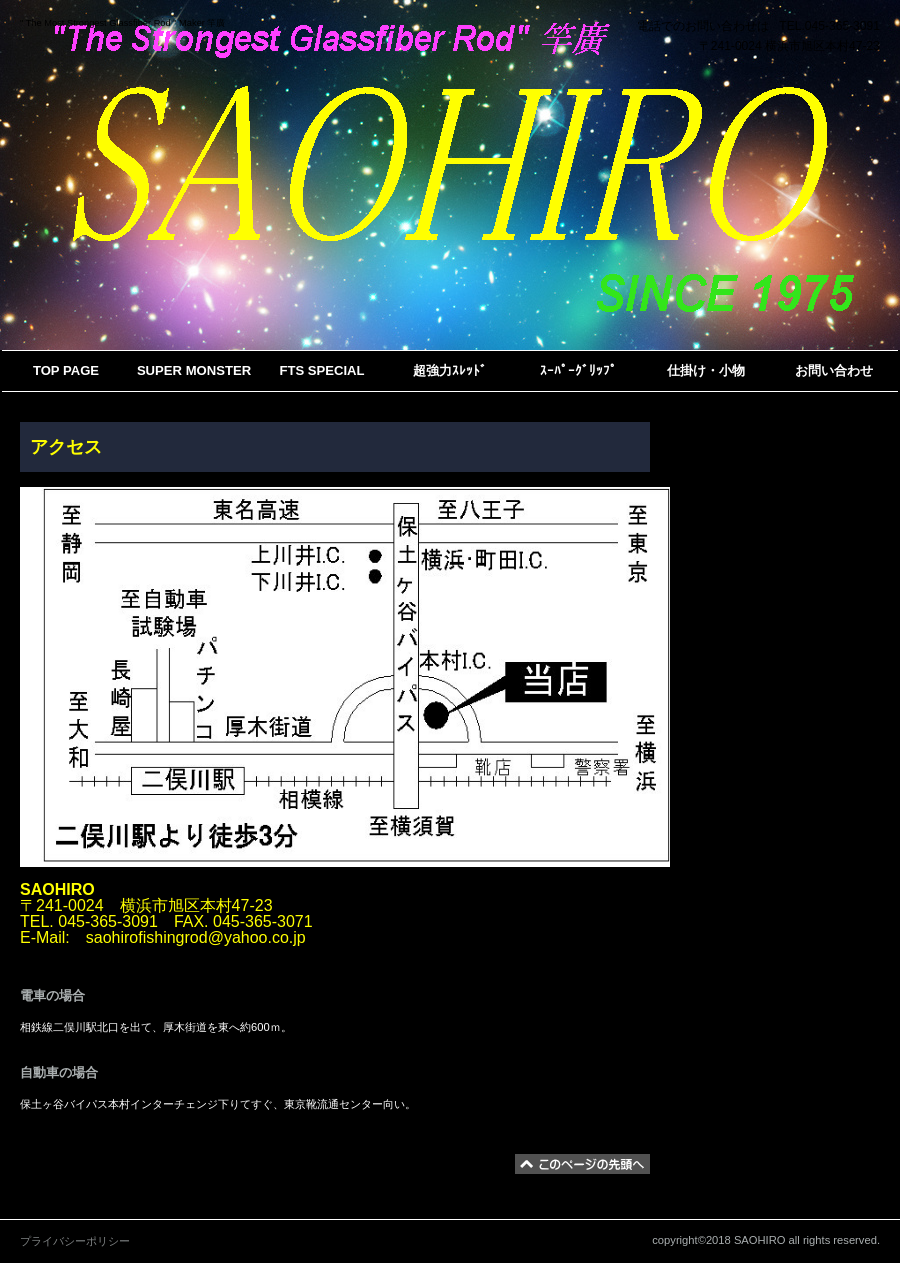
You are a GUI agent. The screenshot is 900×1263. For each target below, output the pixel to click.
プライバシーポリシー (75, 1241)
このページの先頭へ (582, 1164)
